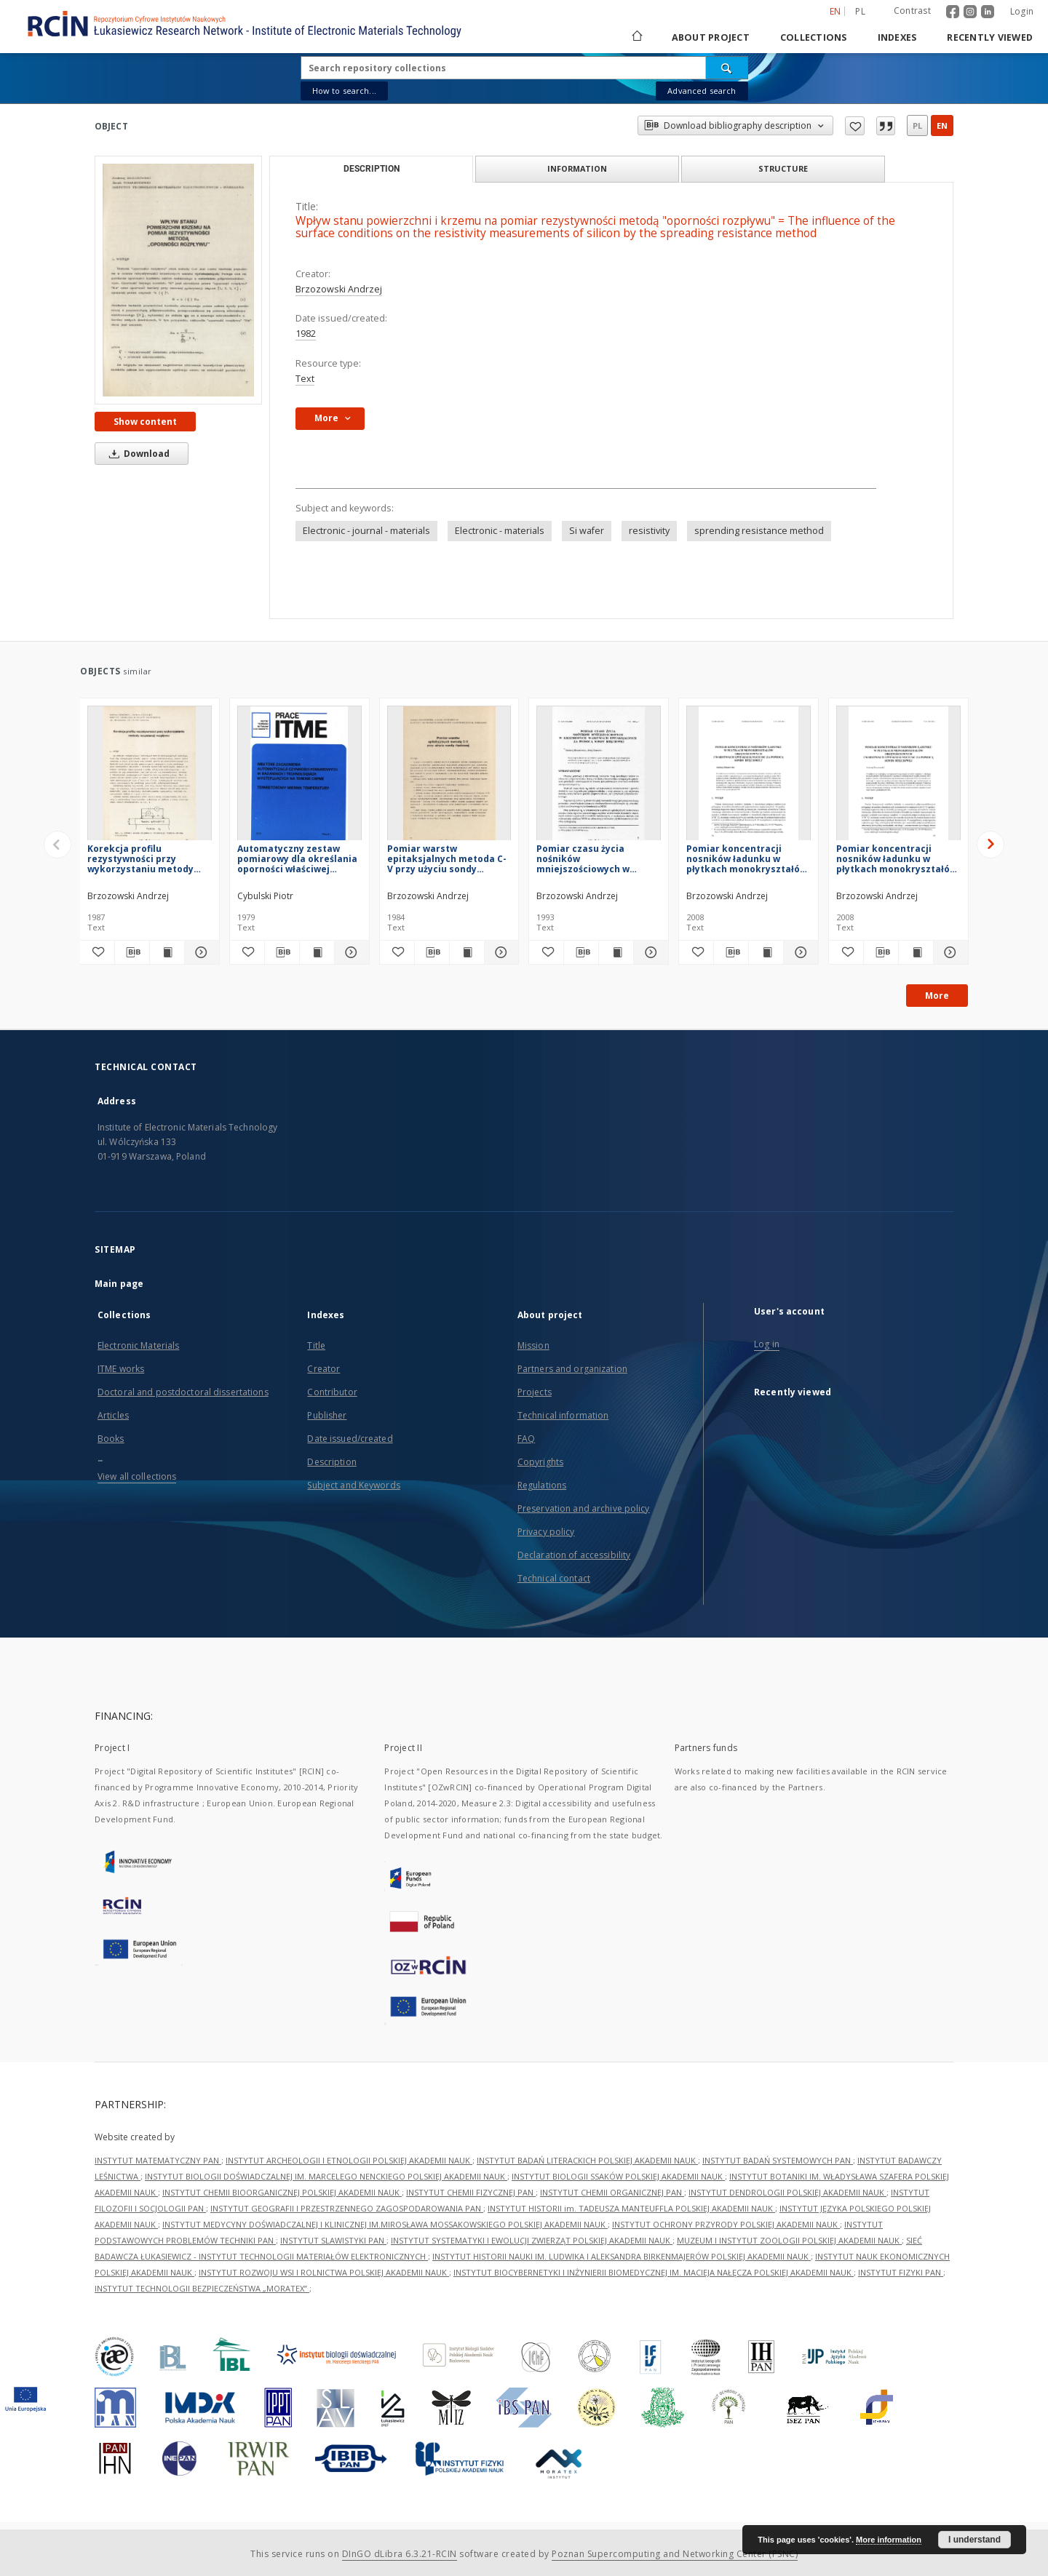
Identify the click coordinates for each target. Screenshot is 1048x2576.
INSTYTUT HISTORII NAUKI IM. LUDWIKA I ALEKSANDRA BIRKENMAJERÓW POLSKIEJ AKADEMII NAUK (621, 2256)
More (937, 995)
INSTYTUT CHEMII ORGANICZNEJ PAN (612, 2192)
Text (304, 378)
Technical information (563, 1415)
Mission (533, 1345)
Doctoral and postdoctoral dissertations (183, 1392)
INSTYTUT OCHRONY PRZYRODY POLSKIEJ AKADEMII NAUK (726, 2224)
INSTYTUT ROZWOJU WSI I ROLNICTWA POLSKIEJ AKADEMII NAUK (324, 2272)
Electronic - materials (499, 531)
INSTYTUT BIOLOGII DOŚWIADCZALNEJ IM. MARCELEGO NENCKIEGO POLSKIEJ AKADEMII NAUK (326, 2176)
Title (316, 1345)
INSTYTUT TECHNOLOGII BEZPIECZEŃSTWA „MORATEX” (202, 2288)
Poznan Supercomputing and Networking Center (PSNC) (675, 2554)
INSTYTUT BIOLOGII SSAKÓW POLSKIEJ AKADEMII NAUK (618, 2176)
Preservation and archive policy (583, 1508)
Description (331, 1462)
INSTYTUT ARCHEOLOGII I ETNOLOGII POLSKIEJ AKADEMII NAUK (349, 2160)
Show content (145, 421)
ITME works (121, 1369)
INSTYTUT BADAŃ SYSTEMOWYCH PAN (777, 2160)
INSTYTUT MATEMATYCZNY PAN (158, 2160)
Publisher (326, 1415)
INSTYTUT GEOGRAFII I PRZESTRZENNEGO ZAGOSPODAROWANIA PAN (346, 2208)
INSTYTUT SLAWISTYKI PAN (333, 2240)
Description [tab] (372, 169)
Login (1021, 11)
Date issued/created (349, 1438)
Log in (766, 1344)
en (942, 125)
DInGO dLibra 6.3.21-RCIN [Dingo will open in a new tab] (399, 2554)
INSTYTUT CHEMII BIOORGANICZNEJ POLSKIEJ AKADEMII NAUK (282, 2192)
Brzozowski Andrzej (338, 289)
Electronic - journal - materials (366, 531)
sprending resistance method (759, 531)
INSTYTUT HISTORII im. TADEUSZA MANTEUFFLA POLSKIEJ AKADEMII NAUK (631, 2208)
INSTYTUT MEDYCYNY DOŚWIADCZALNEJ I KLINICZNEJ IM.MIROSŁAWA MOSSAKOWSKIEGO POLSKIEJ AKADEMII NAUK (385, 2224)
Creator (323, 1369)
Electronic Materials (138, 1345)
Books (111, 1438)
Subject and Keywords (353, 1485)
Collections (813, 37)
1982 (305, 333)
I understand (974, 2540)
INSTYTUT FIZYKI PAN (900, 2272)
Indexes (897, 37)
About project (711, 37)
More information (888, 2539)
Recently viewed (990, 37)
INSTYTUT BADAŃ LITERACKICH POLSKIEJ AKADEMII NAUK (587, 2160)
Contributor (332, 1392)
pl (917, 125)
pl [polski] (860, 11)
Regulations (541, 1485)
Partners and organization (572, 1369)
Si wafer (586, 531)
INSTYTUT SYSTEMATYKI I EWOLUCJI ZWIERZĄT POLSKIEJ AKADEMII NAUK (531, 2240)
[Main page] (636, 37)
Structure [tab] (783, 168)
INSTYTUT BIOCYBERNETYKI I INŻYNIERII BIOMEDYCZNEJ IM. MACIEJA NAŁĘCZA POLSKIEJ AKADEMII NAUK (653, 2272)
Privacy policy (546, 1532)
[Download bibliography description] (132, 952)
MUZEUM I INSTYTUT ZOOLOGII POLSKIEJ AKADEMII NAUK (789, 2240)
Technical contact (553, 1578)
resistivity (649, 531)
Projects (534, 1392)
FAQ (526, 1438)
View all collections (137, 1476)
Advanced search (701, 90)
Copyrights (540, 1462)
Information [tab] (577, 168)
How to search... (344, 90)
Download (137, 453)
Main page (119, 1283)
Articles (113, 1415)
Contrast (912, 10)
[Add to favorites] (97, 952)
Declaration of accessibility (573, 1555)
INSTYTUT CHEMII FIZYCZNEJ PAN (471, 2192)
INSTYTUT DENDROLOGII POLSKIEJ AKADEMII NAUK (787, 2192)
